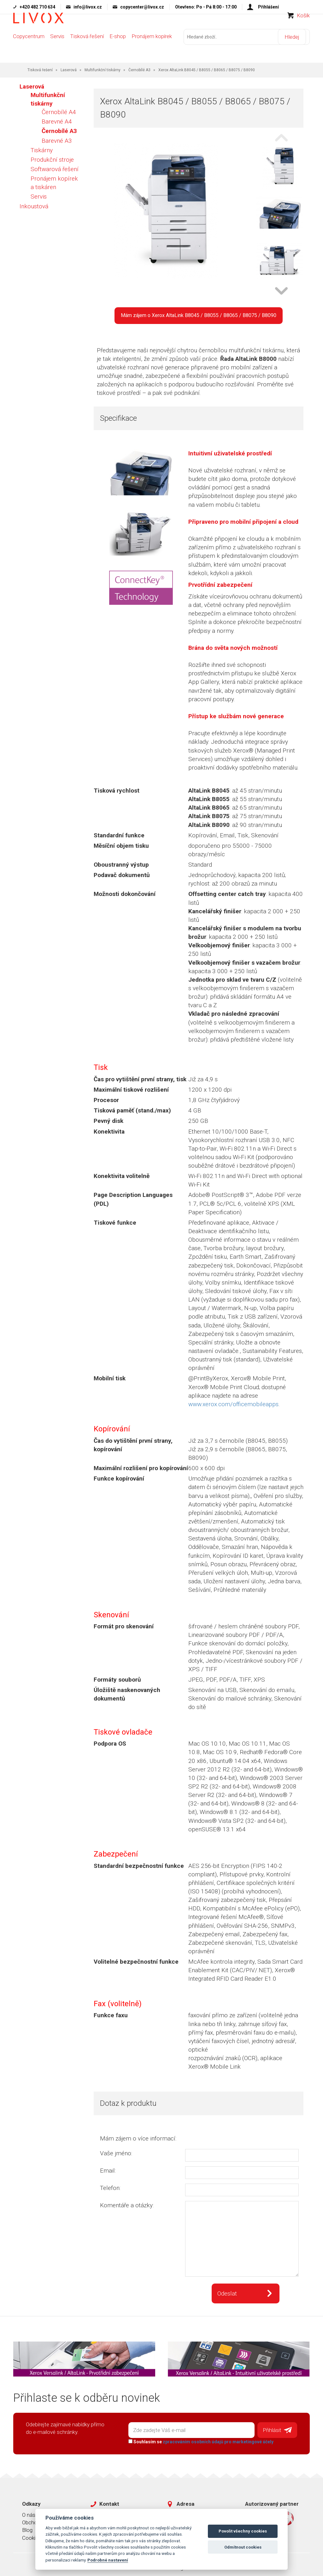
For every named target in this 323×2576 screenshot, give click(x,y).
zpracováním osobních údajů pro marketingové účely (215, 2437)
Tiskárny (42, 147)
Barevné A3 (57, 138)
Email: (108, 2167)
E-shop (117, 48)
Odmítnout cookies (242, 2547)
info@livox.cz (87, 6)
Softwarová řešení (55, 166)
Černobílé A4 (59, 109)
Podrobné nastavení (107, 2559)
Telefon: (110, 2185)
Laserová (69, 67)
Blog (27, 2525)
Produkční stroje (52, 156)
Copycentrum (28, 48)
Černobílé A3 (139, 67)
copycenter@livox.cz (142, 6)
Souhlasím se (198, 2437)
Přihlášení (268, 6)
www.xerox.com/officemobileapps (233, 1401)
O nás (28, 2510)
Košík (303, 27)
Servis (57, 48)
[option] (279, 164)
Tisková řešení (87, 48)
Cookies (31, 2533)
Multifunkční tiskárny (102, 67)
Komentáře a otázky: (127, 2202)
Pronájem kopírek (152, 48)
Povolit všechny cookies (243, 2531)
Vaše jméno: (116, 2150)
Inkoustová (34, 203)
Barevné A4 (57, 119)
